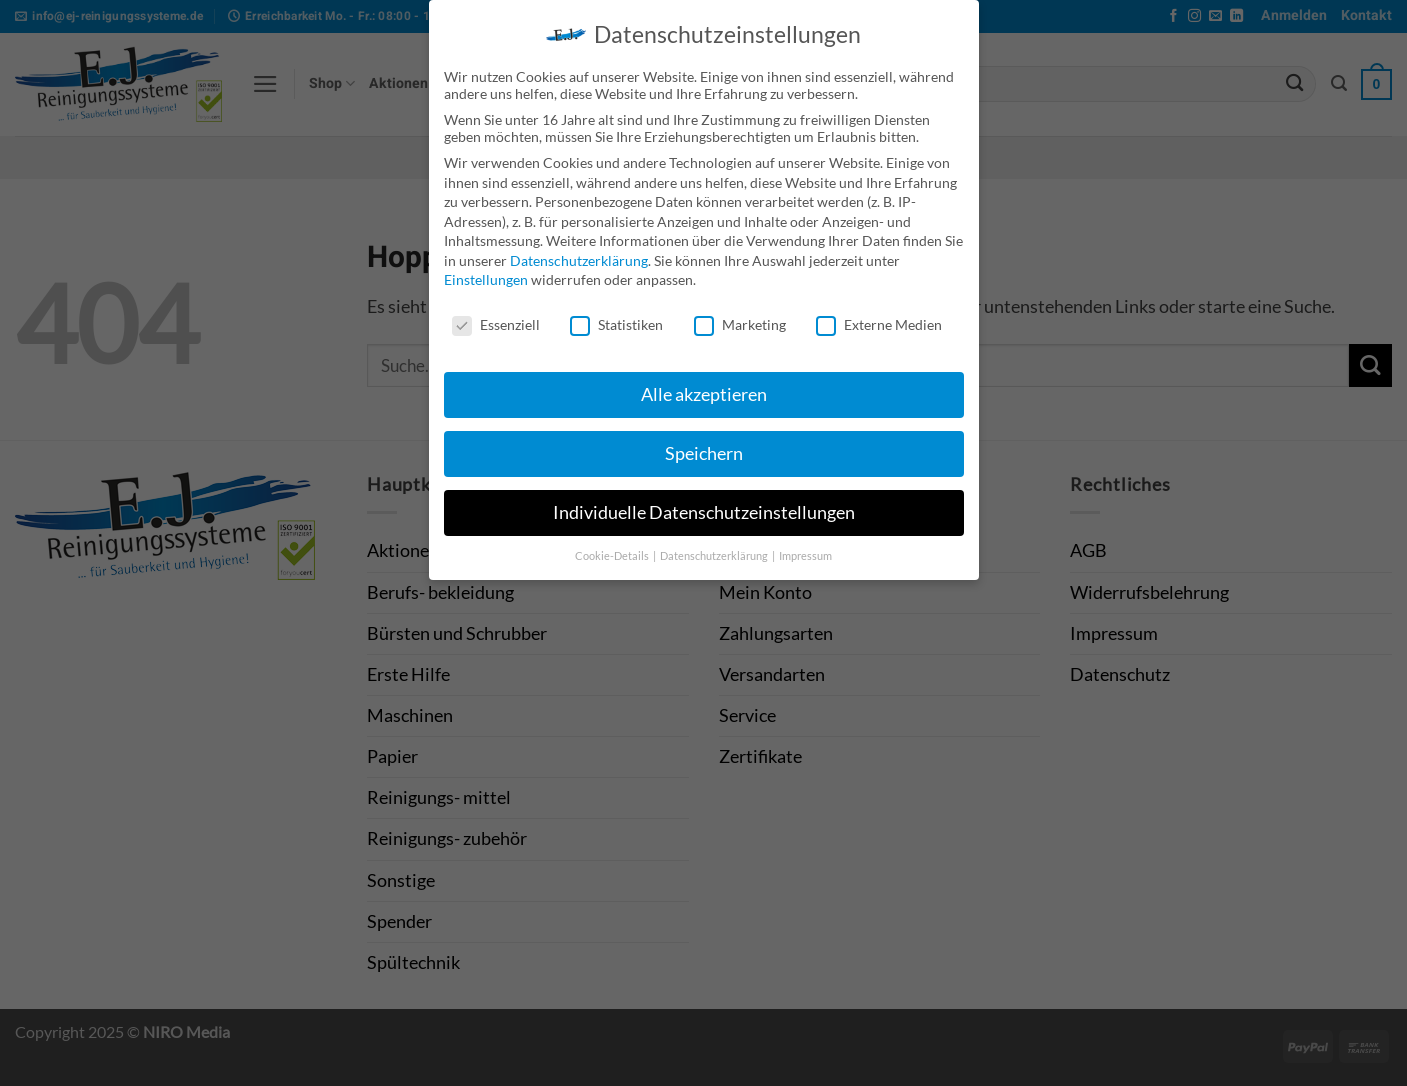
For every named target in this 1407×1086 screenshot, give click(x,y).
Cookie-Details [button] (613, 546)
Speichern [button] (704, 443)
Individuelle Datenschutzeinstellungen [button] (704, 502)
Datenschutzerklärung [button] (715, 546)
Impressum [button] (805, 546)
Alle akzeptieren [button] (704, 384)
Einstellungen (486, 270)
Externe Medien (879, 315)
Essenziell (496, 315)
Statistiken (616, 315)
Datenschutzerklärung (579, 250)
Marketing (740, 315)
